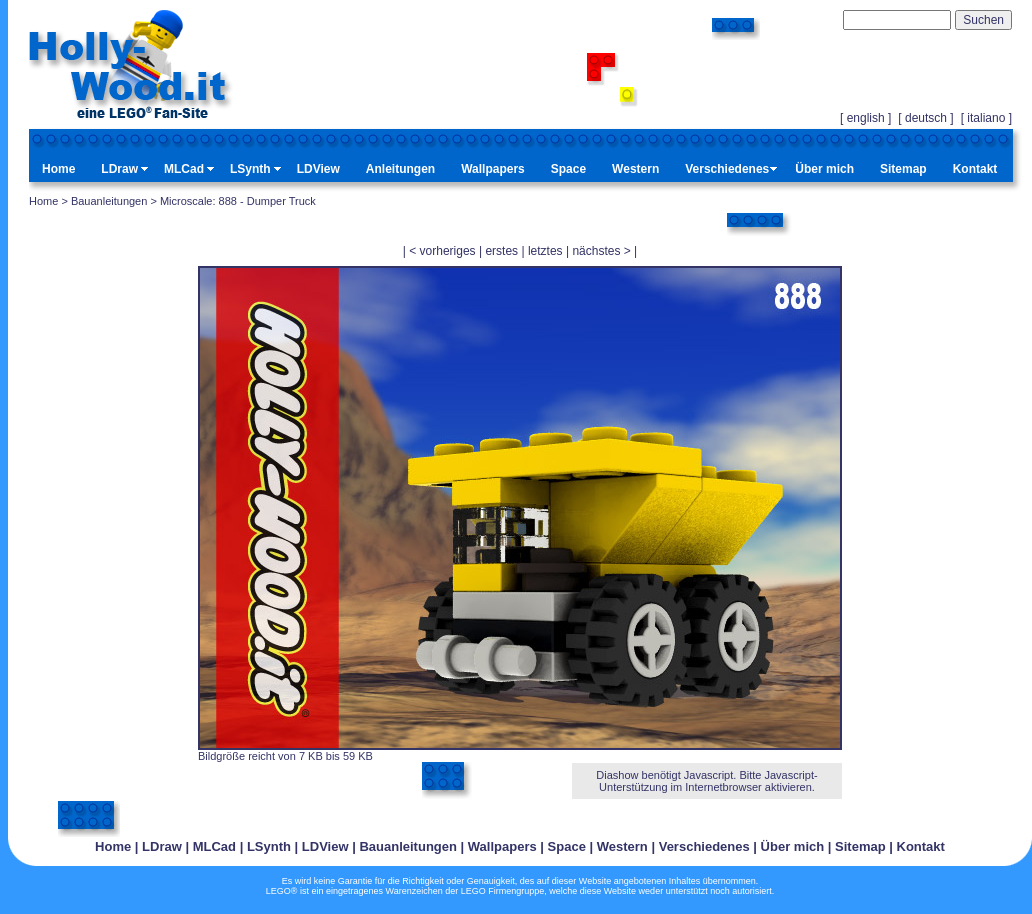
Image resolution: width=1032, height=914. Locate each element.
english (866, 118)
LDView (318, 169)
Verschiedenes (727, 169)
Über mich (824, 169)
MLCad (184, 169)
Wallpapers (493, 169)
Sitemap (903, 169)
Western (635, 169)
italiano (986, 118)
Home (58, 169)
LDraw (119, 169)
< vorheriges (442, 251)
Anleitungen (400, 169)
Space (568, 169)
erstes (501, 251)
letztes (545, 251)
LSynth (250, 169)
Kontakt (975, 169)
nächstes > (601, 251)
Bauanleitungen (109, 201)
